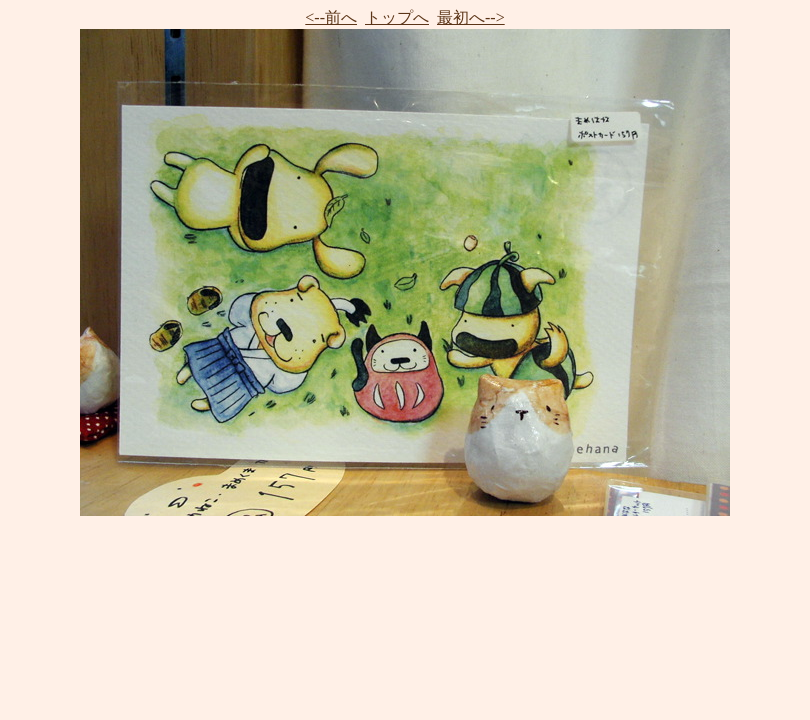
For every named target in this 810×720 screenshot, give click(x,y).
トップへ (397, 17)
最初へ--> (471, 17)
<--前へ (331, 17)
